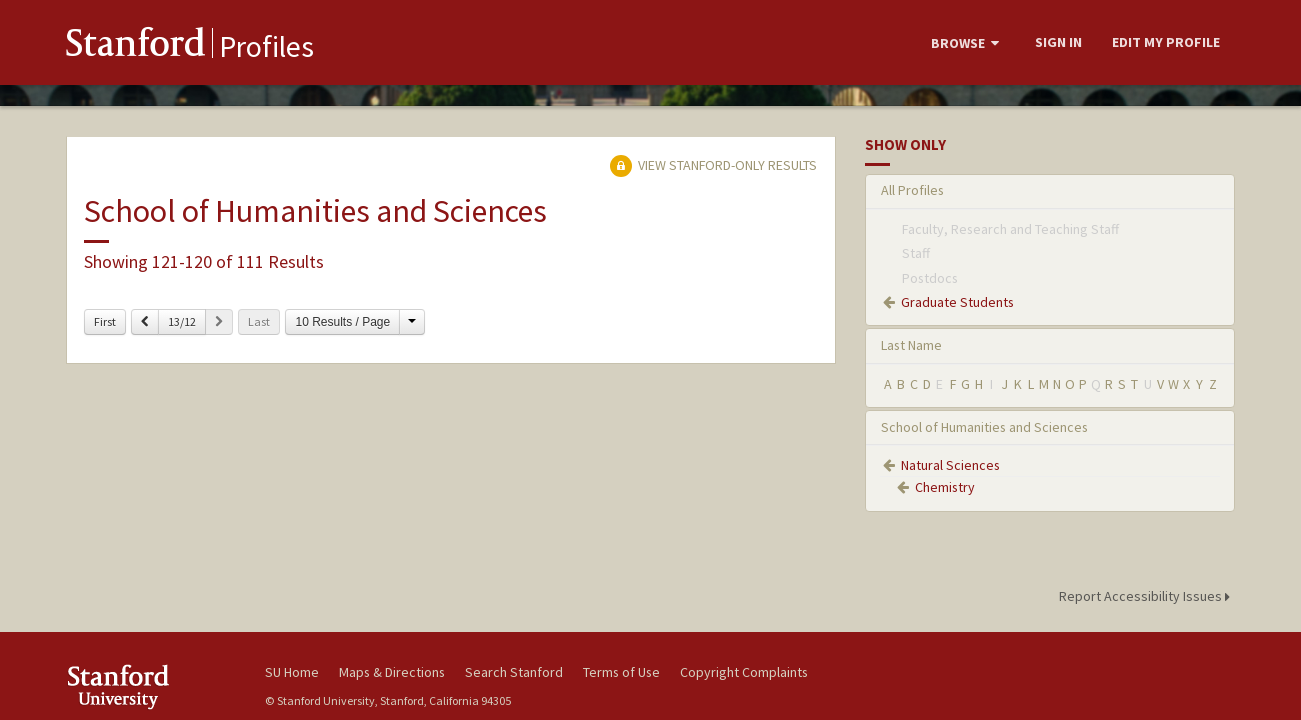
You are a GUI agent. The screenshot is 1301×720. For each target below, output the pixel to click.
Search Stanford (514, 672)
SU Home (292, 672)
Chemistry (945, 487)
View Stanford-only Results (713, 165)
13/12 (182, 321)
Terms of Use (621, 672)
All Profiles (912, 190)
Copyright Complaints (744, 672)
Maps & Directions (392, 672)
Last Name (911, 345)
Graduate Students (957, 302)
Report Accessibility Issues (1147, 596)
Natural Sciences (950, 465)
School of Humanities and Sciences (984, 427)
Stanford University (151, 686)
